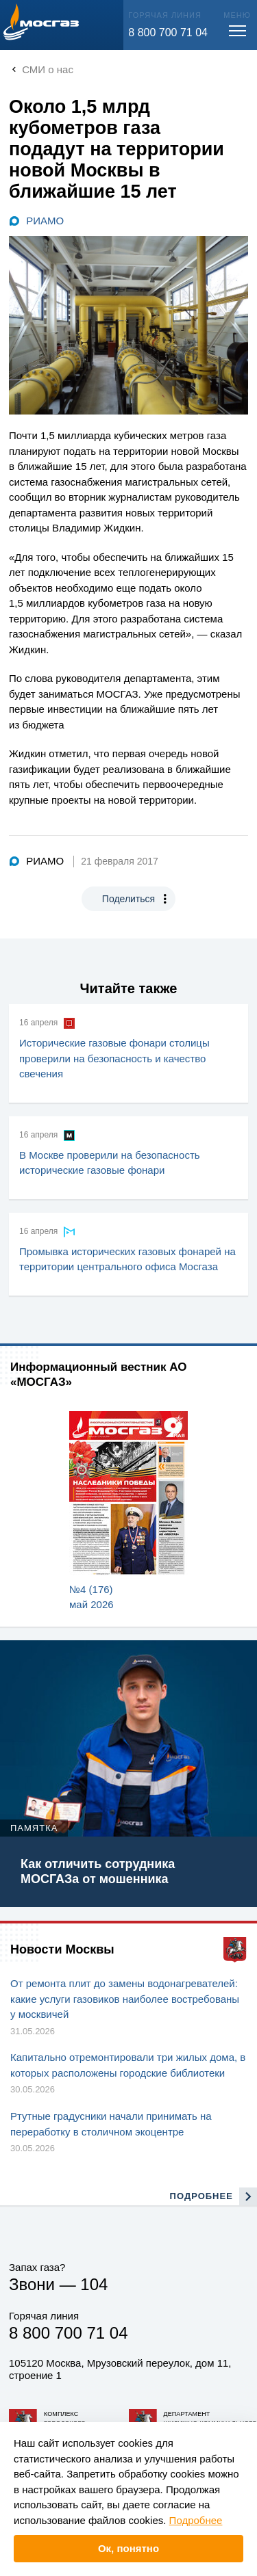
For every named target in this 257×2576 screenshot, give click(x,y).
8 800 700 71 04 (168, 32)
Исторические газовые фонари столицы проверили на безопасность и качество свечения (114, 1058)
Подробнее (196, 2520)
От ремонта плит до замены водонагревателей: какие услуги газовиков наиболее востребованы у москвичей (124, 1998)
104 (94, 2284)
